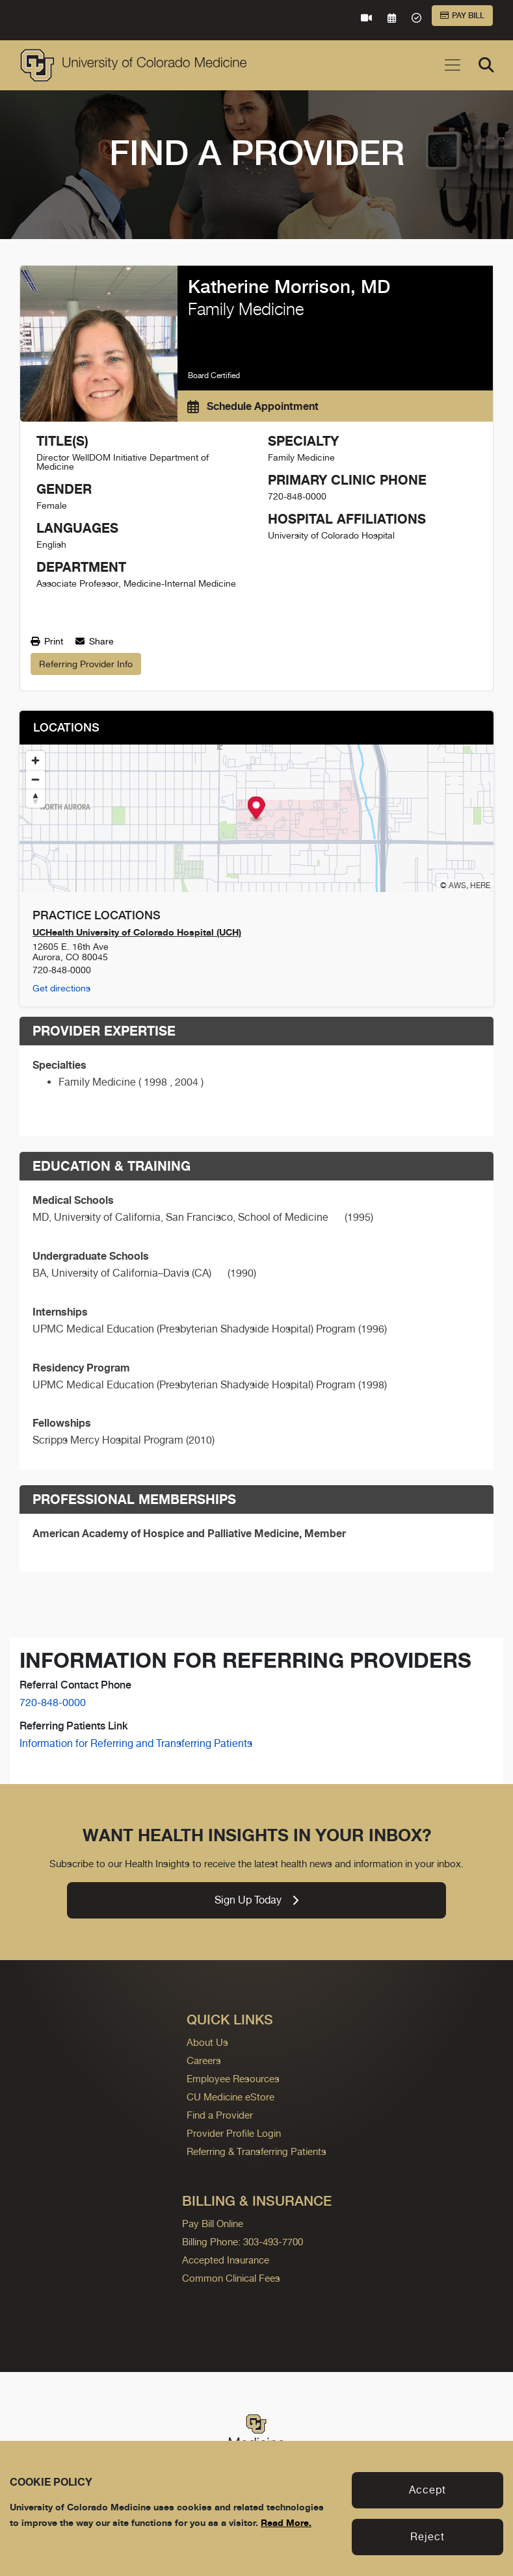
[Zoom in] (35, 760)
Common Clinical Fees (231, 2278)
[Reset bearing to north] (35, 798)
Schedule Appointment (253, 406)
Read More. (286, 2522)
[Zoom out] (35, 779)
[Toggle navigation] (452, 65)
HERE (480, 885)
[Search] (486, 65)
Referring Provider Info (86, 664)
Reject (427, 2537)
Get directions (61, 988)
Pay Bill (462, 15)
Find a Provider (220, 2115)
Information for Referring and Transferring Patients (136, 1743)
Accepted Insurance (225, 2259)
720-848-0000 (53, 1702)
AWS (457, 885)
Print (47, 641)
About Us (207, 2042)
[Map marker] (256, 809)
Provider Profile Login (234, 2133)
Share (94, 641)
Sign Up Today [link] (256, 1900)
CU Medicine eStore (230, 2096)
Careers (204, 2060)
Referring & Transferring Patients (256, 2151)
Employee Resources (233, 2078)
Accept (427, 2490)
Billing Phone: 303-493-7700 (242, 2241)
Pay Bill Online (212, 2223)
